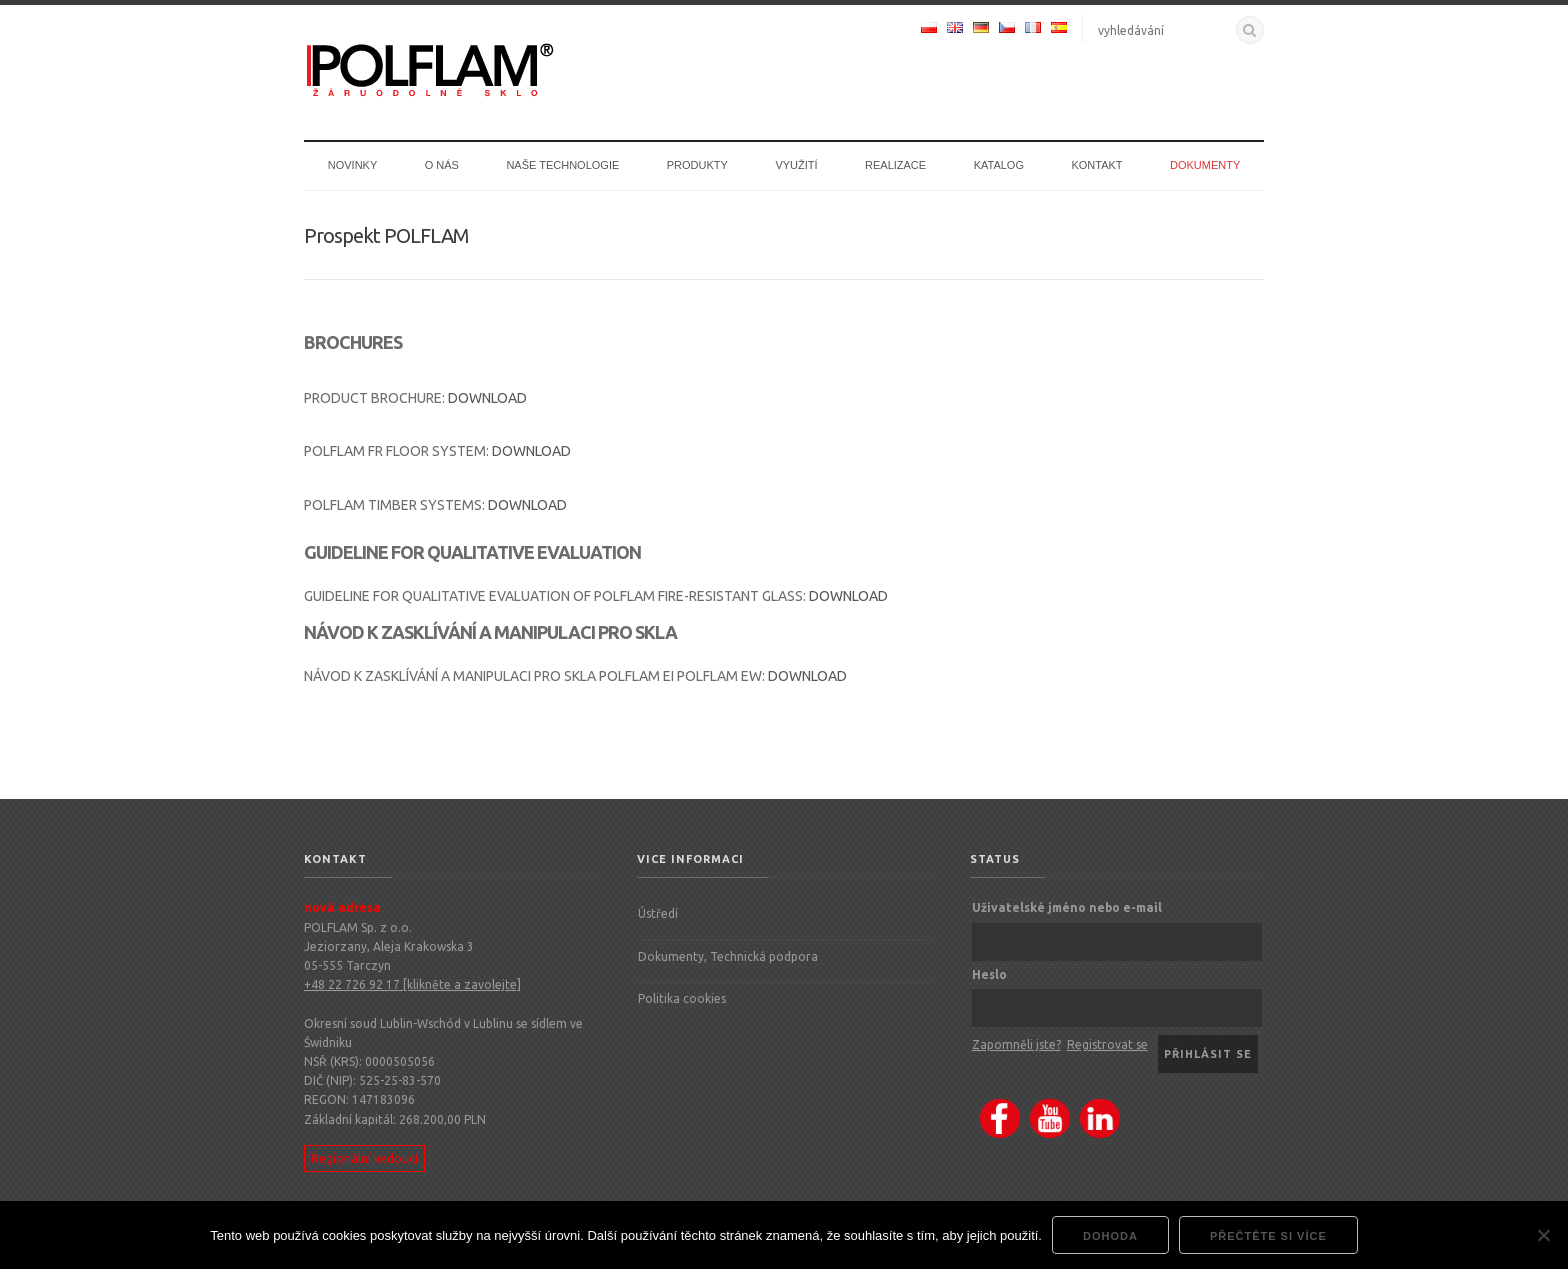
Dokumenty (1205, 165)
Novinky (353, 165)
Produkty (697, 165)
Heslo (989, 974)
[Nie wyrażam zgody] (1543, 1235)
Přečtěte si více (1268, 1236)
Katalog (999, 165)
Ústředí (658, 913)
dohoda (1110, 1236)
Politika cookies (682, 998)
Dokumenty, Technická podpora (728, 956)
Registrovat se (1107, 1044)
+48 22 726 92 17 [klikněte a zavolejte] (412, 984)
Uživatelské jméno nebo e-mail (1067, 907)
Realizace (895, 165)
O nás (442, 165)
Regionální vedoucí (364, 1158)
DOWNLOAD (487, 398)
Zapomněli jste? (1016, 1044)
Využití (796, 165)
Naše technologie (562, 165)
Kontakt (1096, 165)
